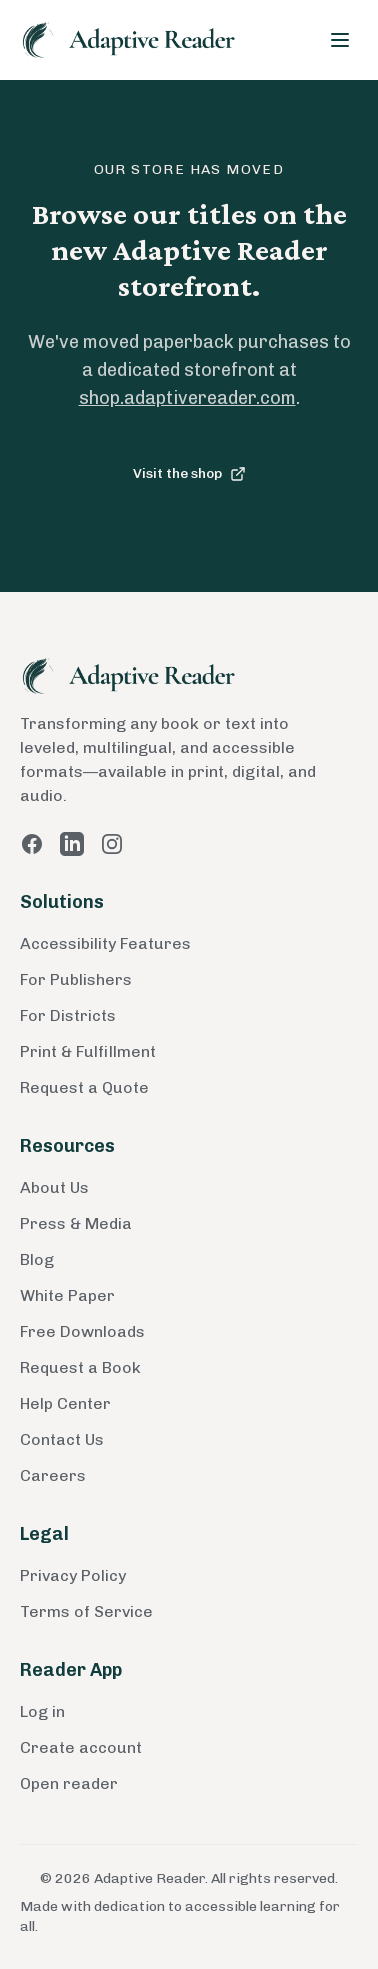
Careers (53, 1475)
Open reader (69, 1783)
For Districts (68, 1015)
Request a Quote (84, 1087)
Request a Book (80, 1367)
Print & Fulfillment (88, 1051)
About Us (54, 1187)
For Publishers (76, 979)
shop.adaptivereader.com (187, 398)
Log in (42, 1711)
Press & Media (76, 1223)
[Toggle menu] (340, 40)
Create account (81, 1747)
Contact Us (62, 1439)
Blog (37, 1259)
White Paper (67, 1295)
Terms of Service (86, 1611)
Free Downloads (82, 1331)
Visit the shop (189, 473)
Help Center (65, 1403)
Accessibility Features (105, 943)
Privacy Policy (73, 1575)
